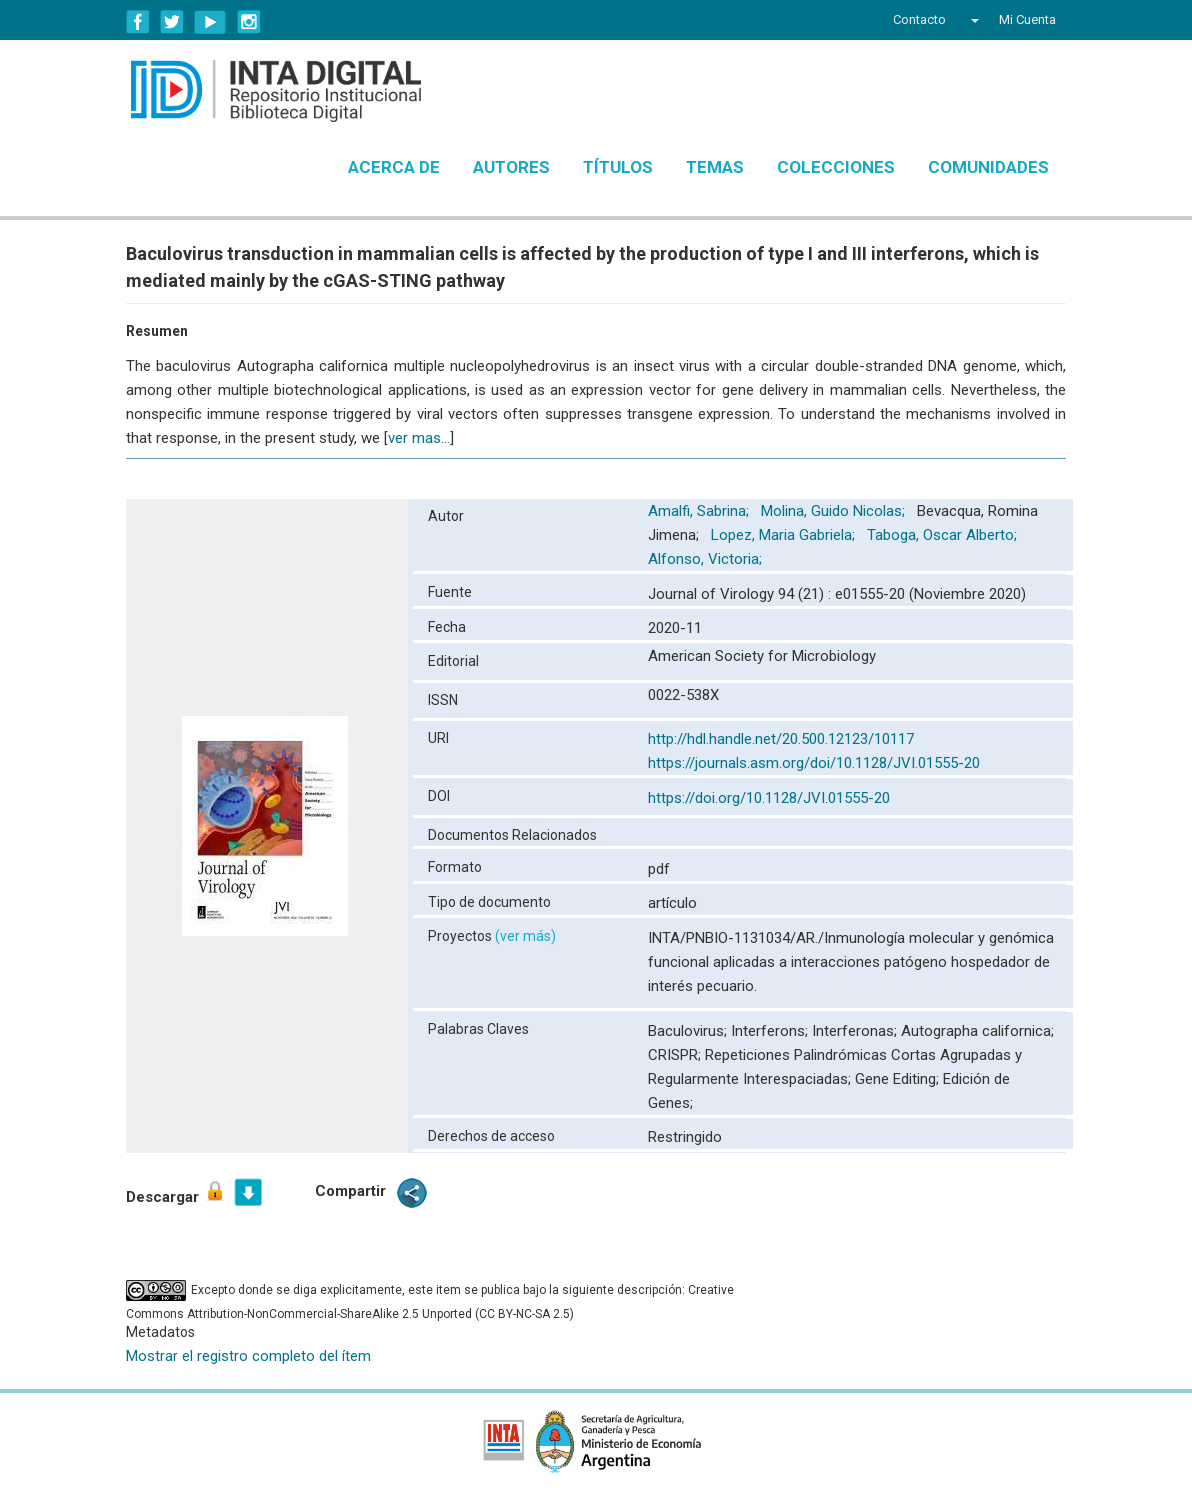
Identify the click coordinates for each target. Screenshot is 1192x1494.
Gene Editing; (899, 1079)
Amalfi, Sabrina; (700, 511)
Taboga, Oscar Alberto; (944, 535)
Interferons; (771, 1031)
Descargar (176, 1192)
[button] (972, 20)
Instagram (249, 22)
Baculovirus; (689, 1031)
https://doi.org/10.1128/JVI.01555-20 (769, 798)
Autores (511, 167)
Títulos (618, 167)
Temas (715, 167)
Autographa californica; (977, 1031)
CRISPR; (676, 1055)
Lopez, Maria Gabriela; (785, 535)
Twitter (172, 22)
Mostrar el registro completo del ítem (248, 1356)
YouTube (210, 22)
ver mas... (419, 438)
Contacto (919, 19)
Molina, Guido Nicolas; (835, 511)
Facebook (138, 22)
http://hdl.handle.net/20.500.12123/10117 (781, 739)
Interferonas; (856, 1031)
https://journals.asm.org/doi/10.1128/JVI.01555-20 (814, 763)
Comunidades (988, 167)
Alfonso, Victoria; (707, 559)
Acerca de (394, 167)
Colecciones (836, 167)
